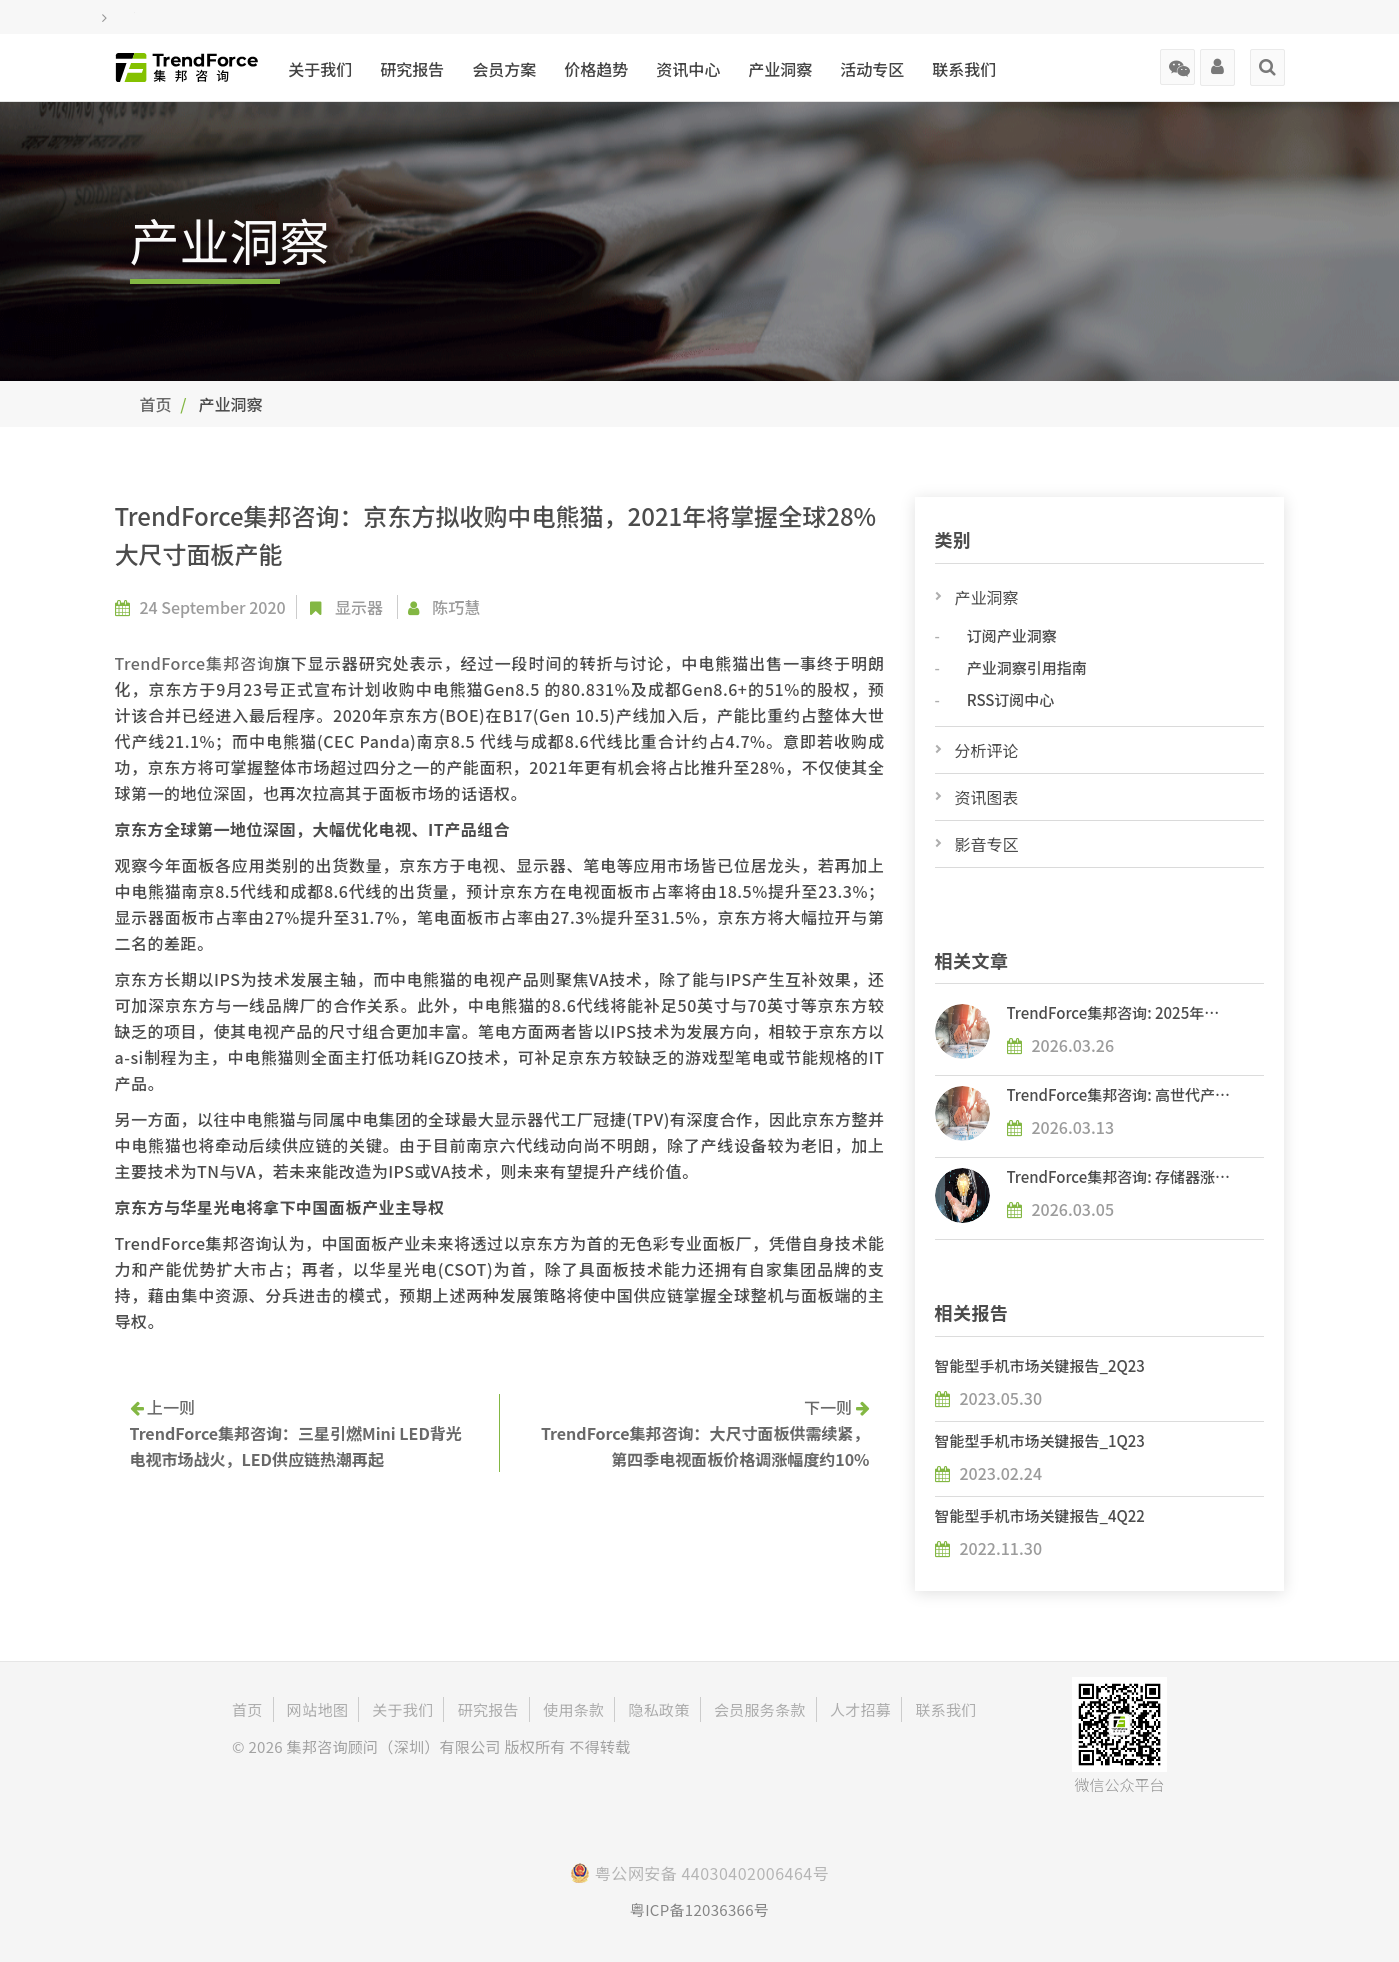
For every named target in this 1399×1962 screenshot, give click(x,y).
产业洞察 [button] (780, 69)
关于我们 (320, 69)
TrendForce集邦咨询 (194, 663)
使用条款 (573, 1709)
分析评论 (987, 750)
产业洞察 (987, 597)
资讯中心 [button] (688, 69)
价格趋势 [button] (596, 69)
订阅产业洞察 (1012, 635)
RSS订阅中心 (1010, 699)
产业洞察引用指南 (1027, 667)
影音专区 (987, 844)
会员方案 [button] (504, 69)
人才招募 (860, 1709)
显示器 (359, 607)
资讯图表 (987, 797)
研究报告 (412, 69)
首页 (156, 404)
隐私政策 (659, 1709)
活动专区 (872, 69)
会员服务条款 (760, 1709)
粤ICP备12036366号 (699, 1909)
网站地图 (317, 1709)
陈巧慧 (456, 607)
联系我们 (964, 69)
